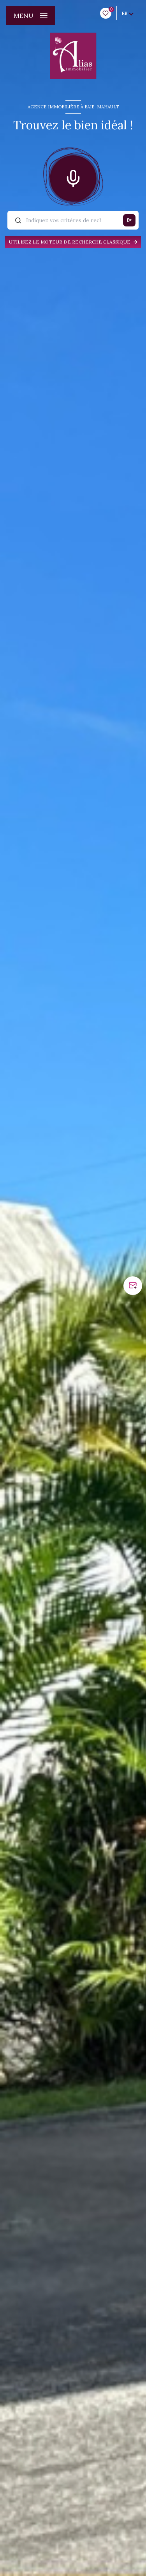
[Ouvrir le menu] (30, 15)
